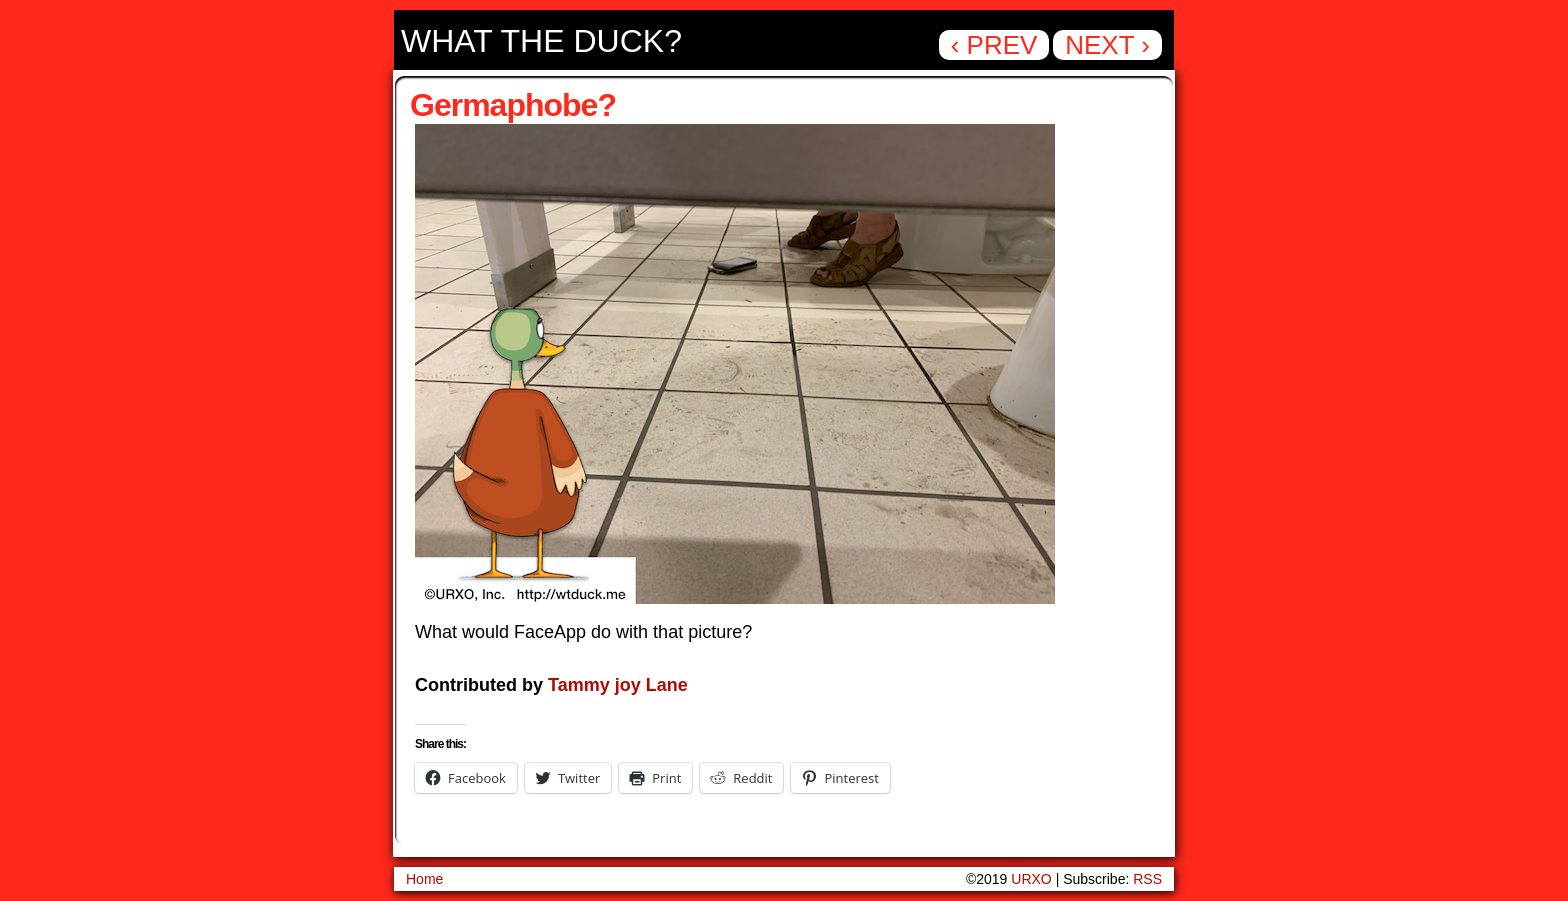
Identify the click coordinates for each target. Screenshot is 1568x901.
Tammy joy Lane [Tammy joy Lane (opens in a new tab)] (618, 685)
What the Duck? (541, 41)
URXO (1031, 879)
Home (424, 879)
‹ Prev (994, 45)
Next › (1107, 45)
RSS (1147, 879)
